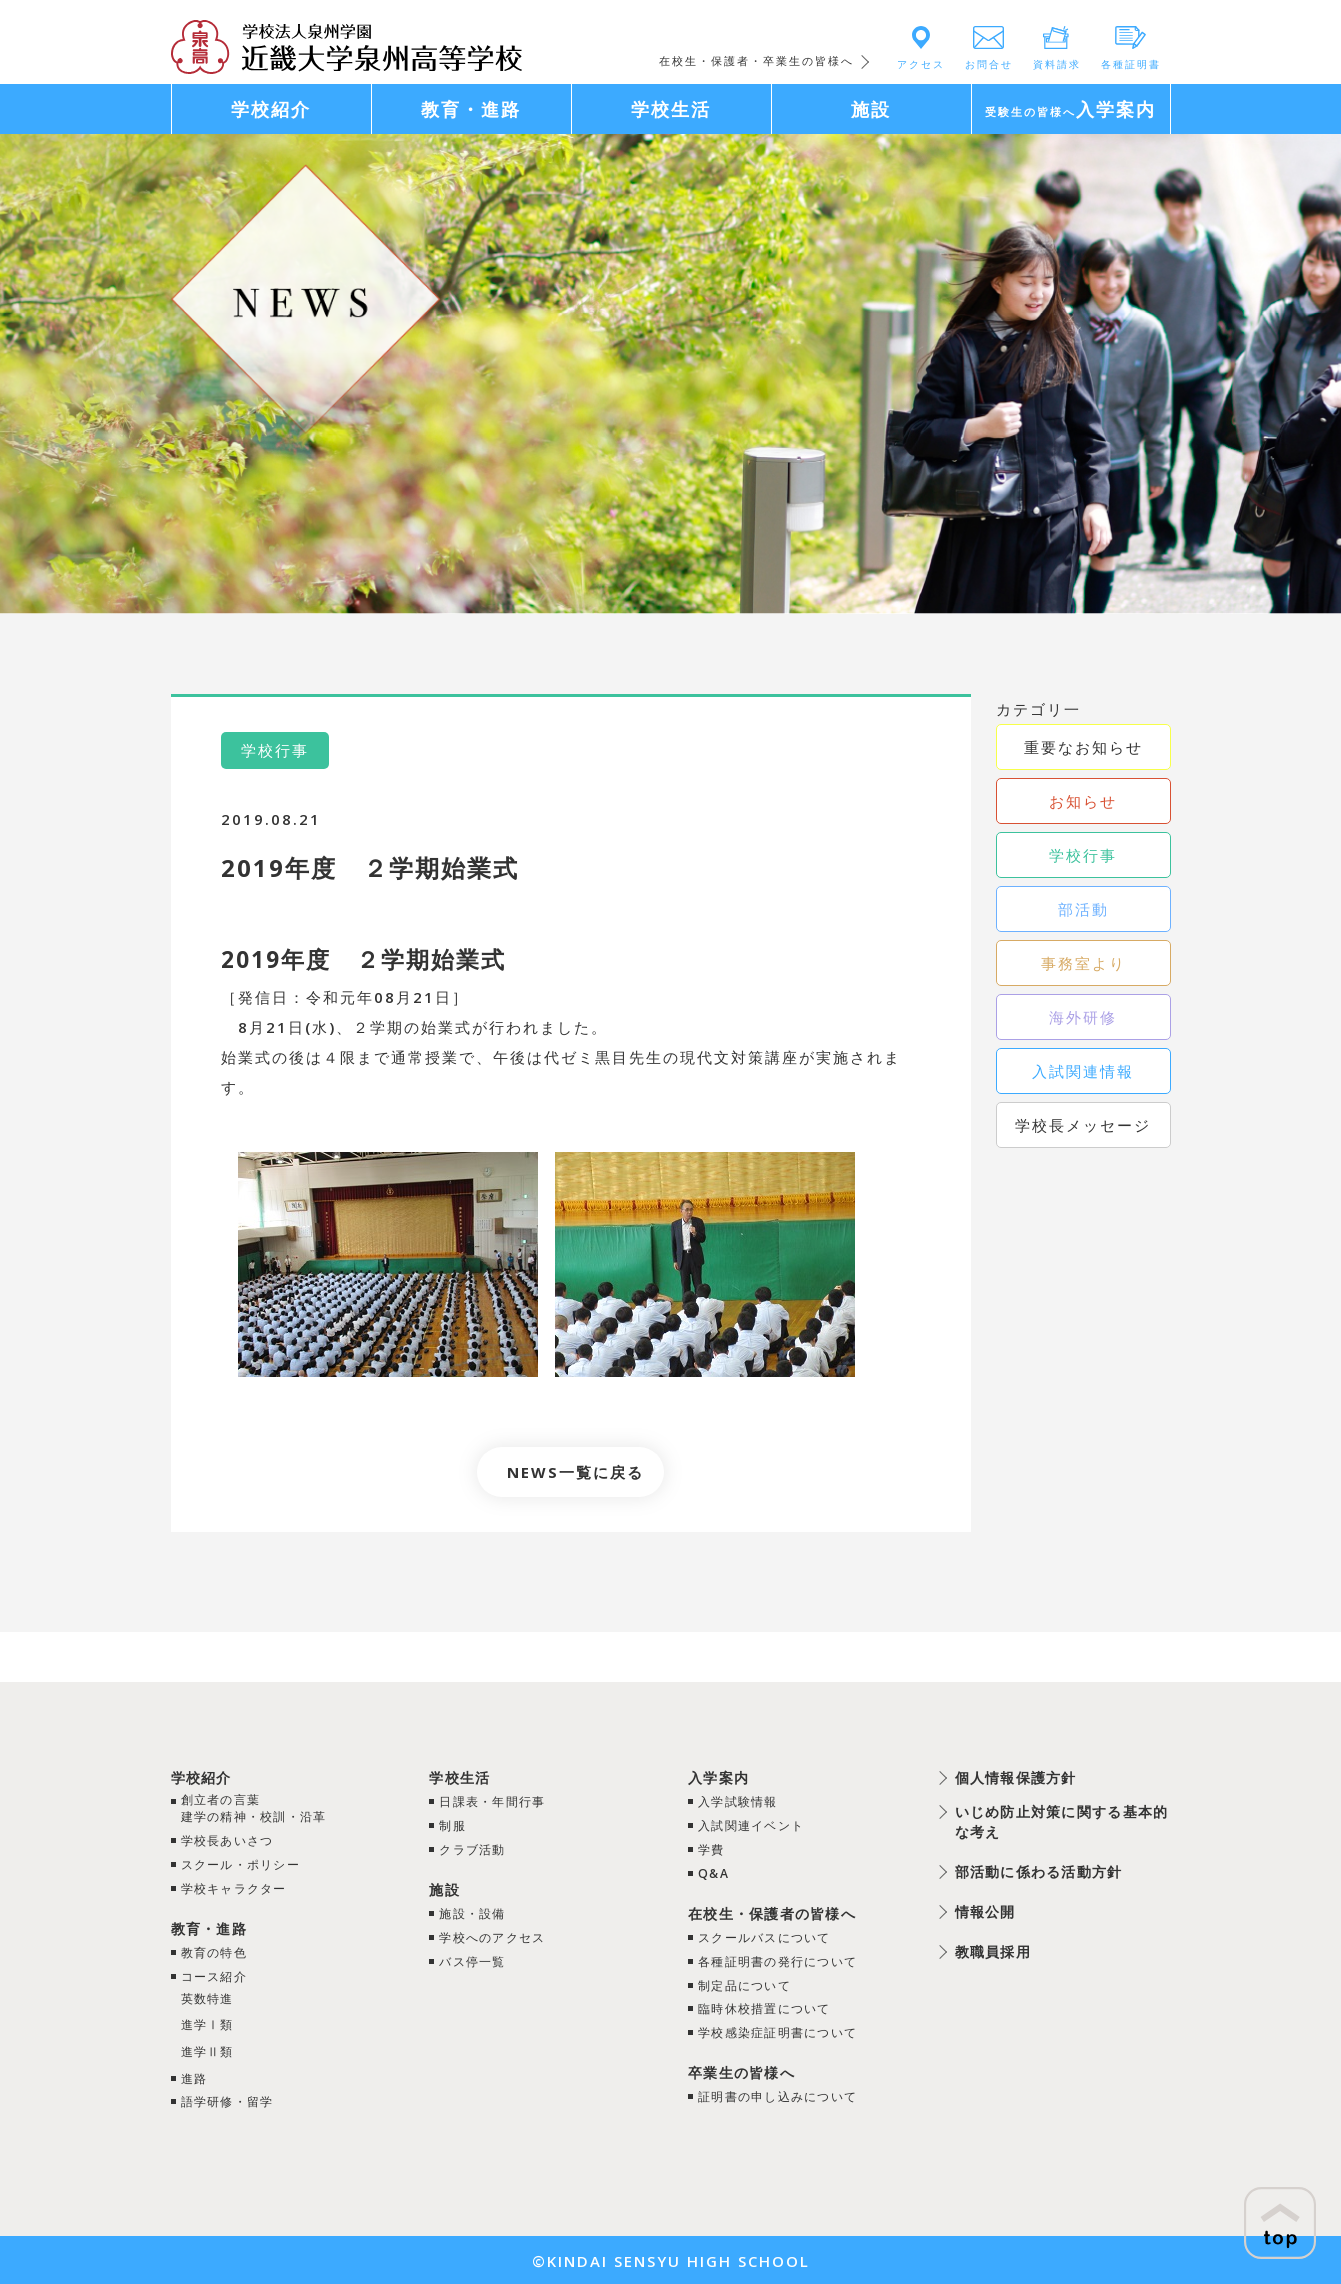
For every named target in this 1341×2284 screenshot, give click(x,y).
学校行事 (1083, 855)
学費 (700, 1848)
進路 (196, 2077)
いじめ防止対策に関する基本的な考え (1046, 1822)
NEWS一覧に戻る (575, 1472)
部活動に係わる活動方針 (1029, 1873)
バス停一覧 (470, 1957)
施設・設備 (470, 1911)
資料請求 (1057, 64)
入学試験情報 (730, 1801)
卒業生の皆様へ (734, 2066)
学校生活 (457, 1777)
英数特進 (211, 1998)
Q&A (702, 1871)
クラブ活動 (470, 1848)
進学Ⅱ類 (211, 2050)
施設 (440, 1887)
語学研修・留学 (233, 2100)
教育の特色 (218, 1952)
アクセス (921, 64)
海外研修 (1083, 1017)
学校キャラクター (241, 1889)
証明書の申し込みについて (775, 2090)
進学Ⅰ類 (211, 2024)
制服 (448, 1825)
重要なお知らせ (1083, 747)
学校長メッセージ (1083, 1125)
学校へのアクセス (493, 1934)
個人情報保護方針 (1004, 1777)
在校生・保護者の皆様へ (768, 1910)
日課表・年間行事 (493, 1801)
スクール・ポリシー (248, 1866)
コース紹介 (218, 1976)
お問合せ (989, 64)
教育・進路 (213, 1928)
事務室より (1083, 963)
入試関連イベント (745, 1825)
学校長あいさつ (233, 1843)
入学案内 (709, 1777)
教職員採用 (978, 1953)
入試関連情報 (1083, 1071)
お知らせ (1083, 801)
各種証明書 (1131, 64)
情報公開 (970, 1913)
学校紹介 (205, 1777)
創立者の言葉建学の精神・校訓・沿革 (263, 1810)
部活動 (1083, 909)
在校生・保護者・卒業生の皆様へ (756, 60)
